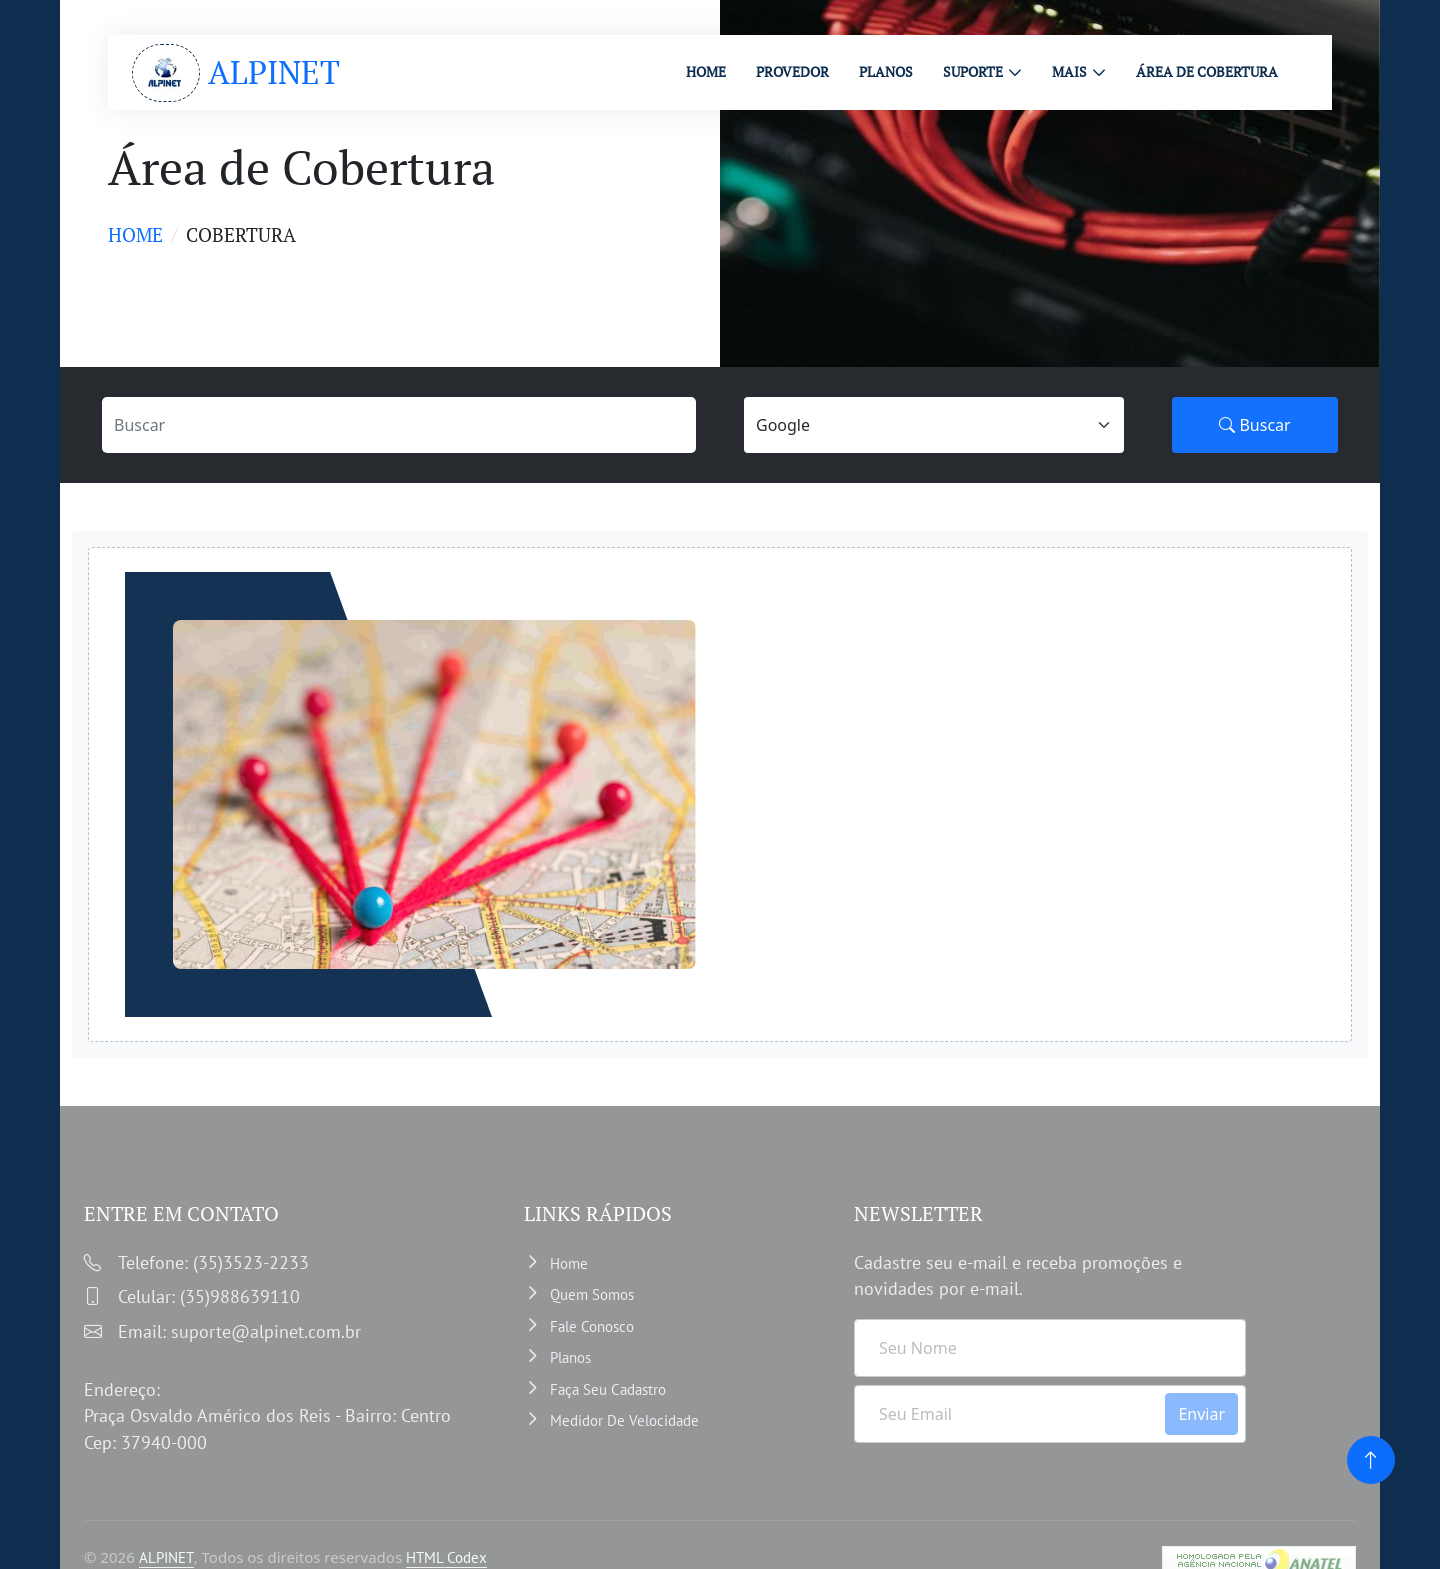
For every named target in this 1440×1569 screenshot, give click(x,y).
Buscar (1254, 425)
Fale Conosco (592, 1326)
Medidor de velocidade (624, 1420)
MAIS (1069, 71)
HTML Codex (446, 1557)
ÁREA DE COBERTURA (1207, 71)
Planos (570, 1357)
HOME (706, 71)
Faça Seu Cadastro (608, 1389)
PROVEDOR (792, 71)
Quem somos (592, 1294)
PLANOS (886, 71)
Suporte (973, 71)
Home (135, 234)
